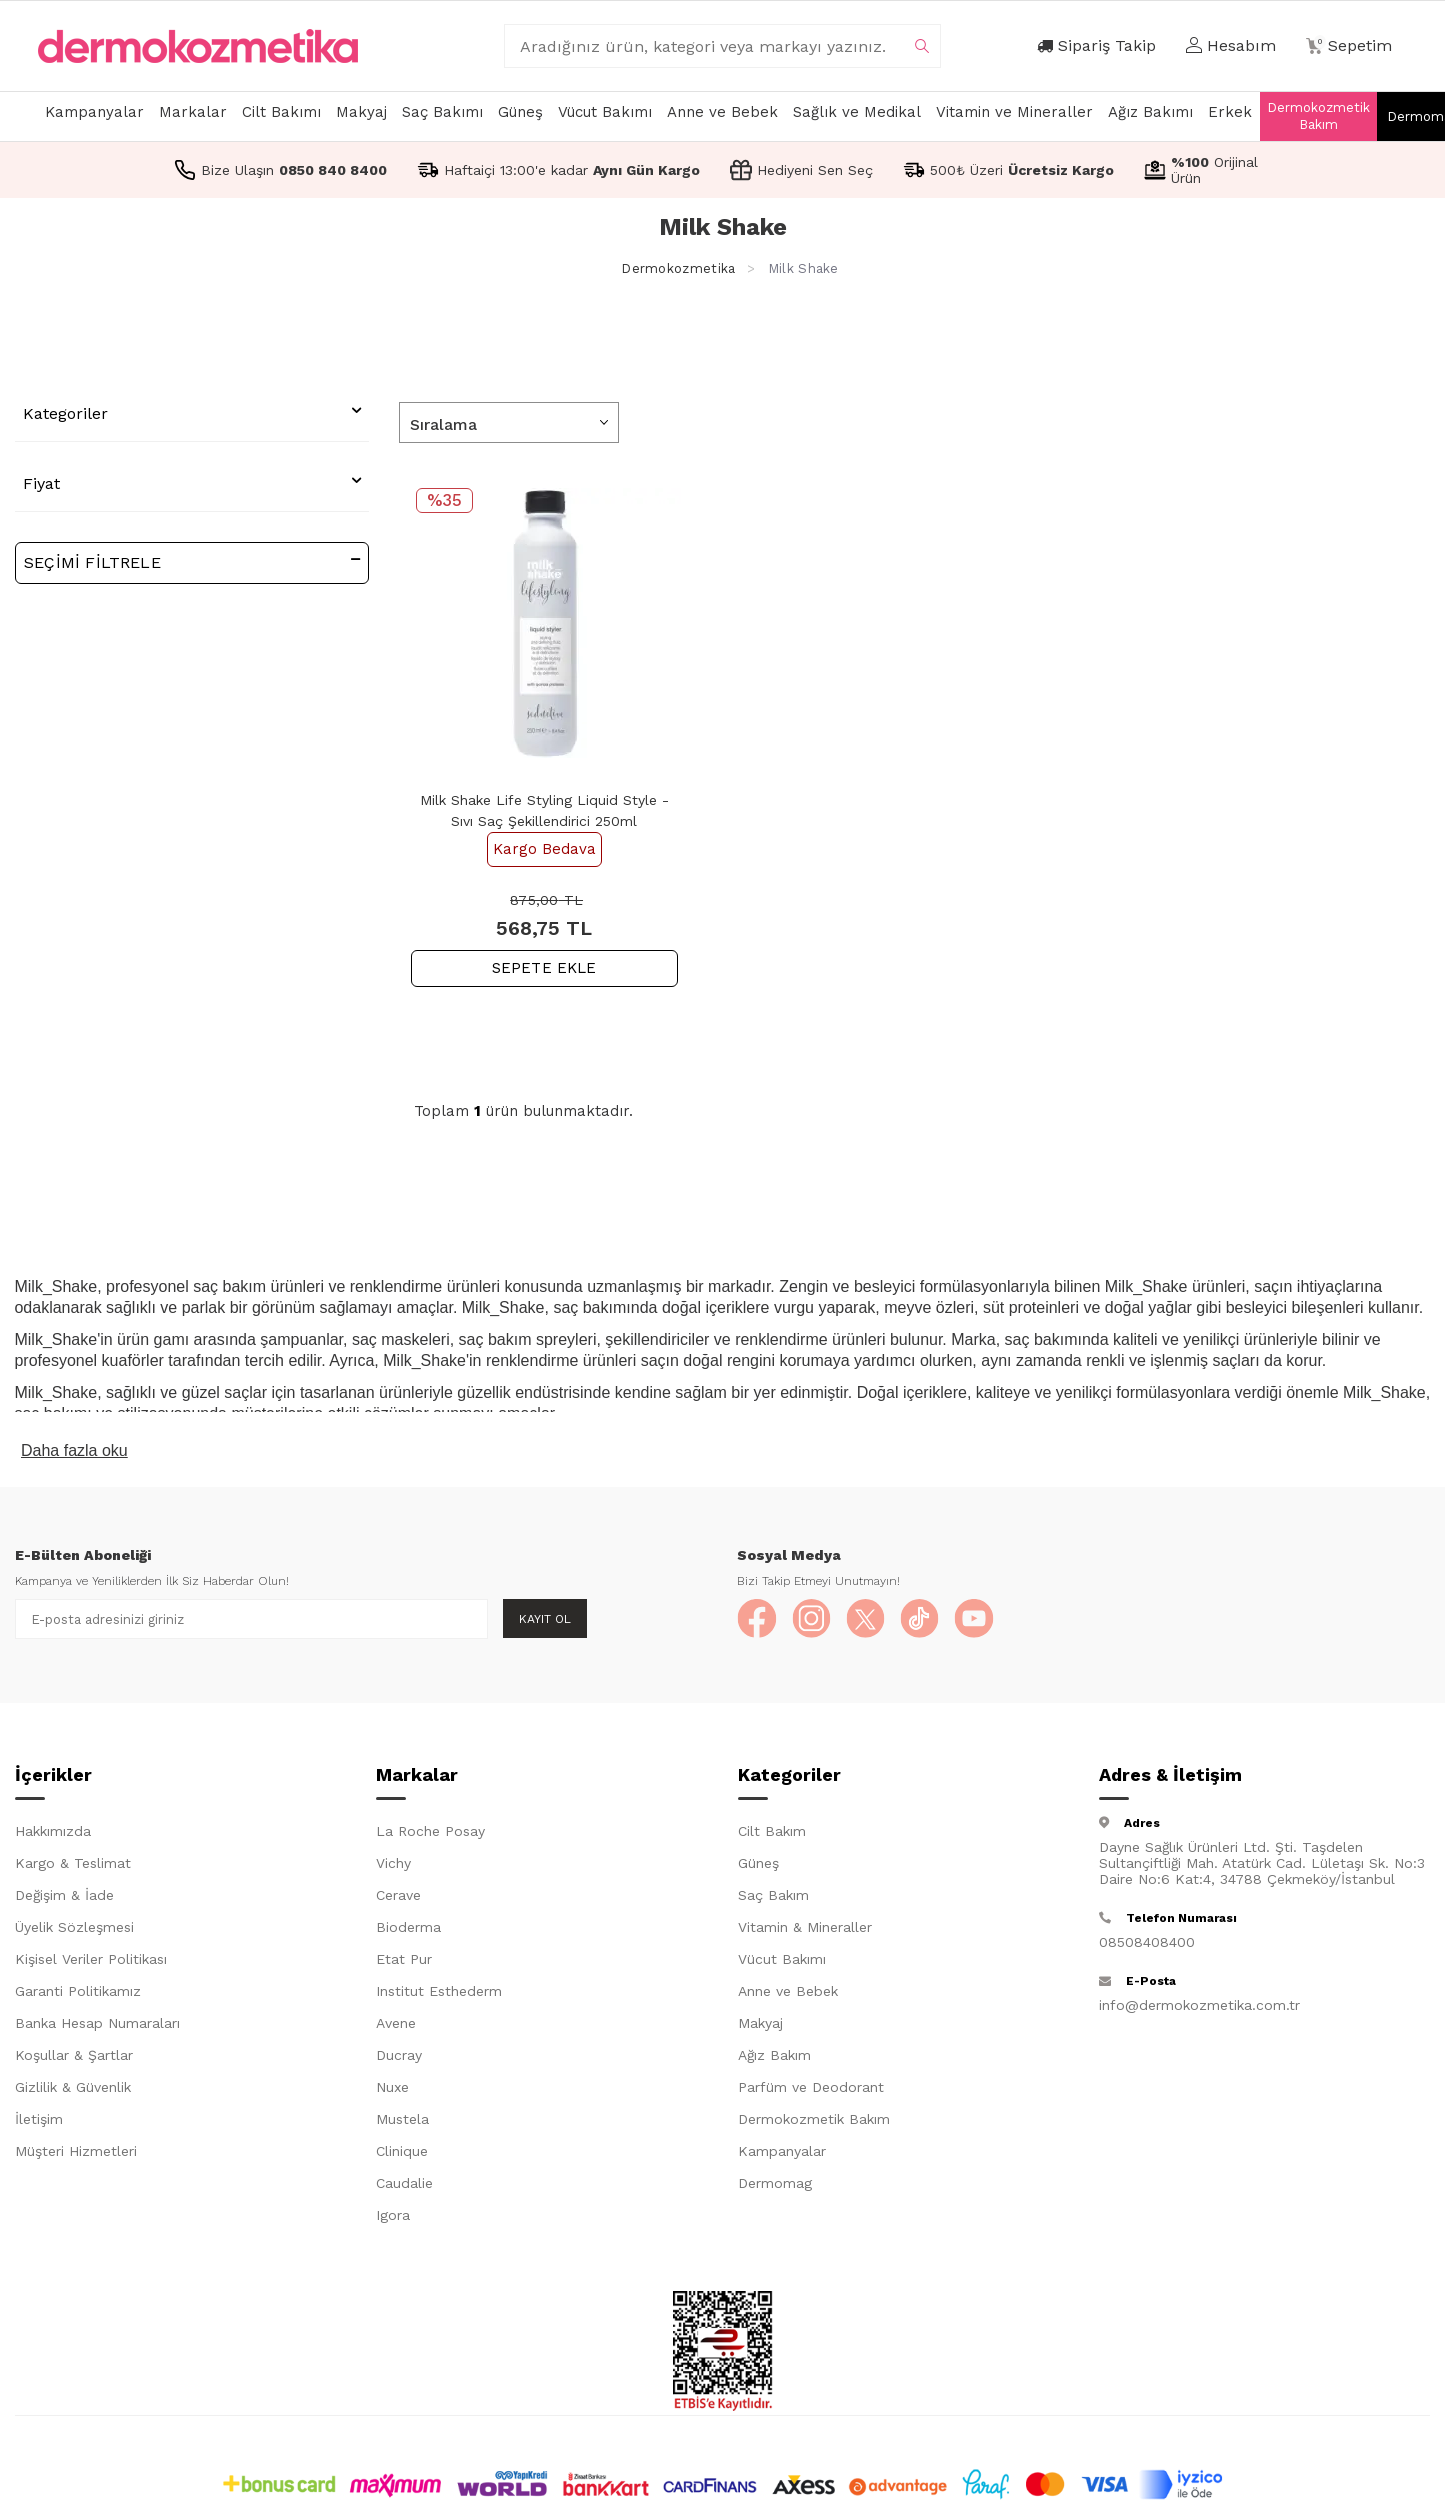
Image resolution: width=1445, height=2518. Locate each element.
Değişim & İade (64, 1896)
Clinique (402, 2152)
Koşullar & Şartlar (74, 2056)
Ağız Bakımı (1150, 112)
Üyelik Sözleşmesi (74, 1928)
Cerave (398, 1896)
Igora (393, 2216)
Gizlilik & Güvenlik (73, 2088)
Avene (396, 2024)
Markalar (193, 112)
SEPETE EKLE (544, 968)
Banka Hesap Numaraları (97, 2024)
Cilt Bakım (772, 1832)
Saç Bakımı (442, 112)
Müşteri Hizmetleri (76, 2152)
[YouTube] (977, 1619)
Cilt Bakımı (281, 112)
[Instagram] (812, 1619)
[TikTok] (922, 1619)
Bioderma (408, 1928)
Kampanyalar (94, 112)
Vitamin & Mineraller (805, 1928)
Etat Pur (404, 1960)
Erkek (1230, 112)
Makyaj (361, 112)
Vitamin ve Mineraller (1014, 112)
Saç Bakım (773, 1896)
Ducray (399, 2056)
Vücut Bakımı (605, 112)
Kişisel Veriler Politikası (91, 1960)
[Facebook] (757, 1619)
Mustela (402, 2120)
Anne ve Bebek (722, 112)
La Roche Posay (430, 1832)
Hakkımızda (53, 1832)
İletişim (39, 2120)
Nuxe (392, 2088)
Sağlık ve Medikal (857, 112)
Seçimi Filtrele (192, 561)
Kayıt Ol (545, 1619)
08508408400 (1147, 1943)
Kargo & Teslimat (73, 1864)
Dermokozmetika (678, 268)
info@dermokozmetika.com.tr (1199, 2006)
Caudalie (404, 2184)
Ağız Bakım (774, 2056)
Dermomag (775, 2184)
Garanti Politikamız (78, 1992)
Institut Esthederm (439, 1992)
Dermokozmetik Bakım (1318, 116)
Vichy (393, 1864)
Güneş (520, 112)
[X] (867, 1619)
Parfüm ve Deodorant (811, 2088)
